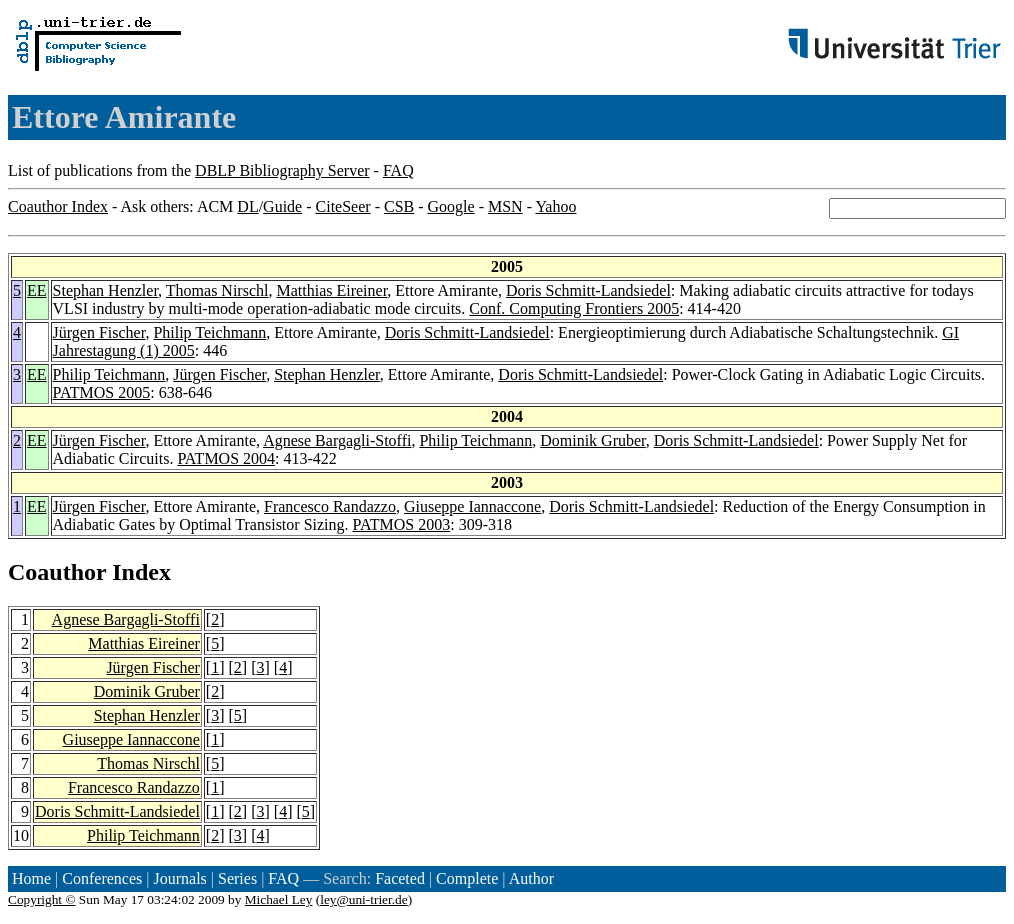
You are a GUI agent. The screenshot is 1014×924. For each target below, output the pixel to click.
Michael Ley (279, 899)
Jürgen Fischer (99, 332)
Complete (467, 878)
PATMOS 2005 (102, 392)
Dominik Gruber (593, 440)
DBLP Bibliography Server (282, 170)
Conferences (102, 878)
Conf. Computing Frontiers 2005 (574, 308)
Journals (179, 878)
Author (531, 878)
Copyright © (42, 899)
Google (451, 206)
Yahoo (555, 206)
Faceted (400, 878)
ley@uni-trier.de (363, 899)
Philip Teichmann (209, 332)
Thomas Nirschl (217, 290)
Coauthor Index (58, 206)
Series (237, 878)
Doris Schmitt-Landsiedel (588, 290)
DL (247, 206)
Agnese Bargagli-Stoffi (337, 440)
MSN (505, 206)
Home (31, 878)
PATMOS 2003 (402, 524)
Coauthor (57, 572)
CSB (399, 206)
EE (37, 290)
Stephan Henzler (106, 290)
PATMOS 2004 (226, 458)
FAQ (398, 170)
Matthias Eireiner (331, 290)
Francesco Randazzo (330, 506)
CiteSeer (343, 206)
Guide (282, 206)
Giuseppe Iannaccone (472, 506)
